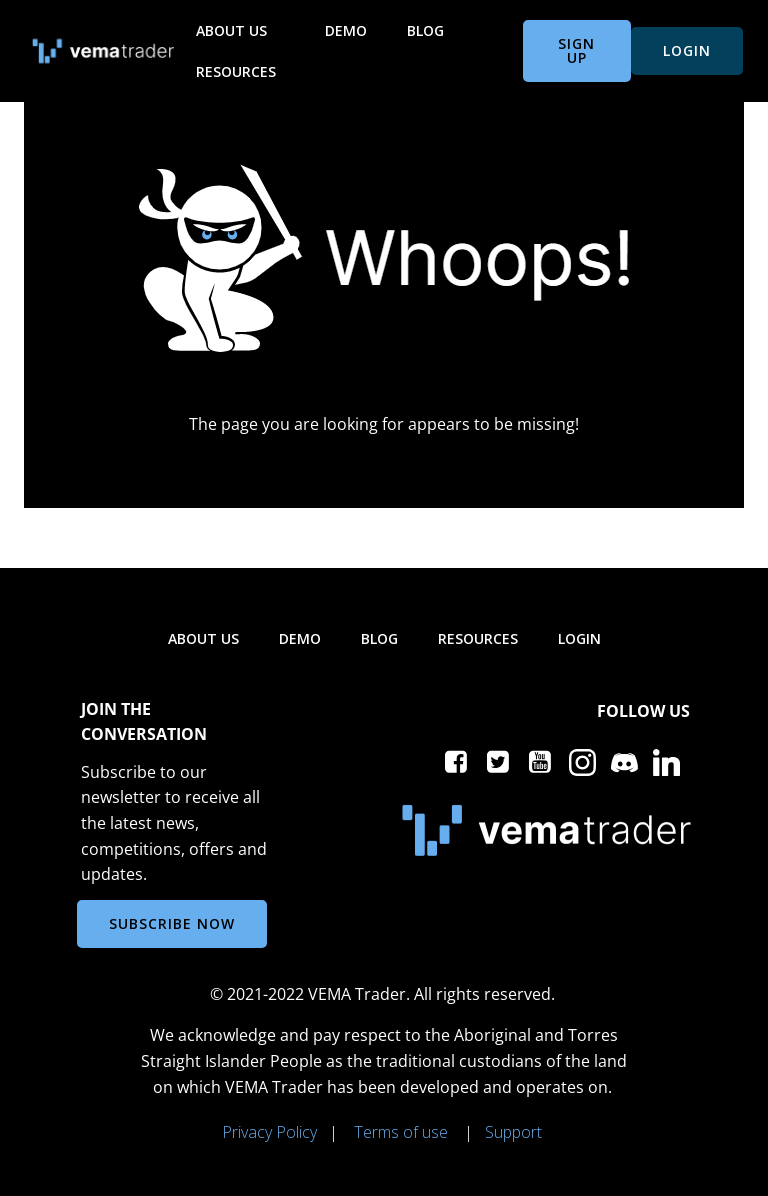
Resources (245, 71)
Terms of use (401, 1132)
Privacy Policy (269, 1132)
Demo (346, 30)
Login (579, 638)
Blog (425, 30)
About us (240, 30)
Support (513, 1132)
